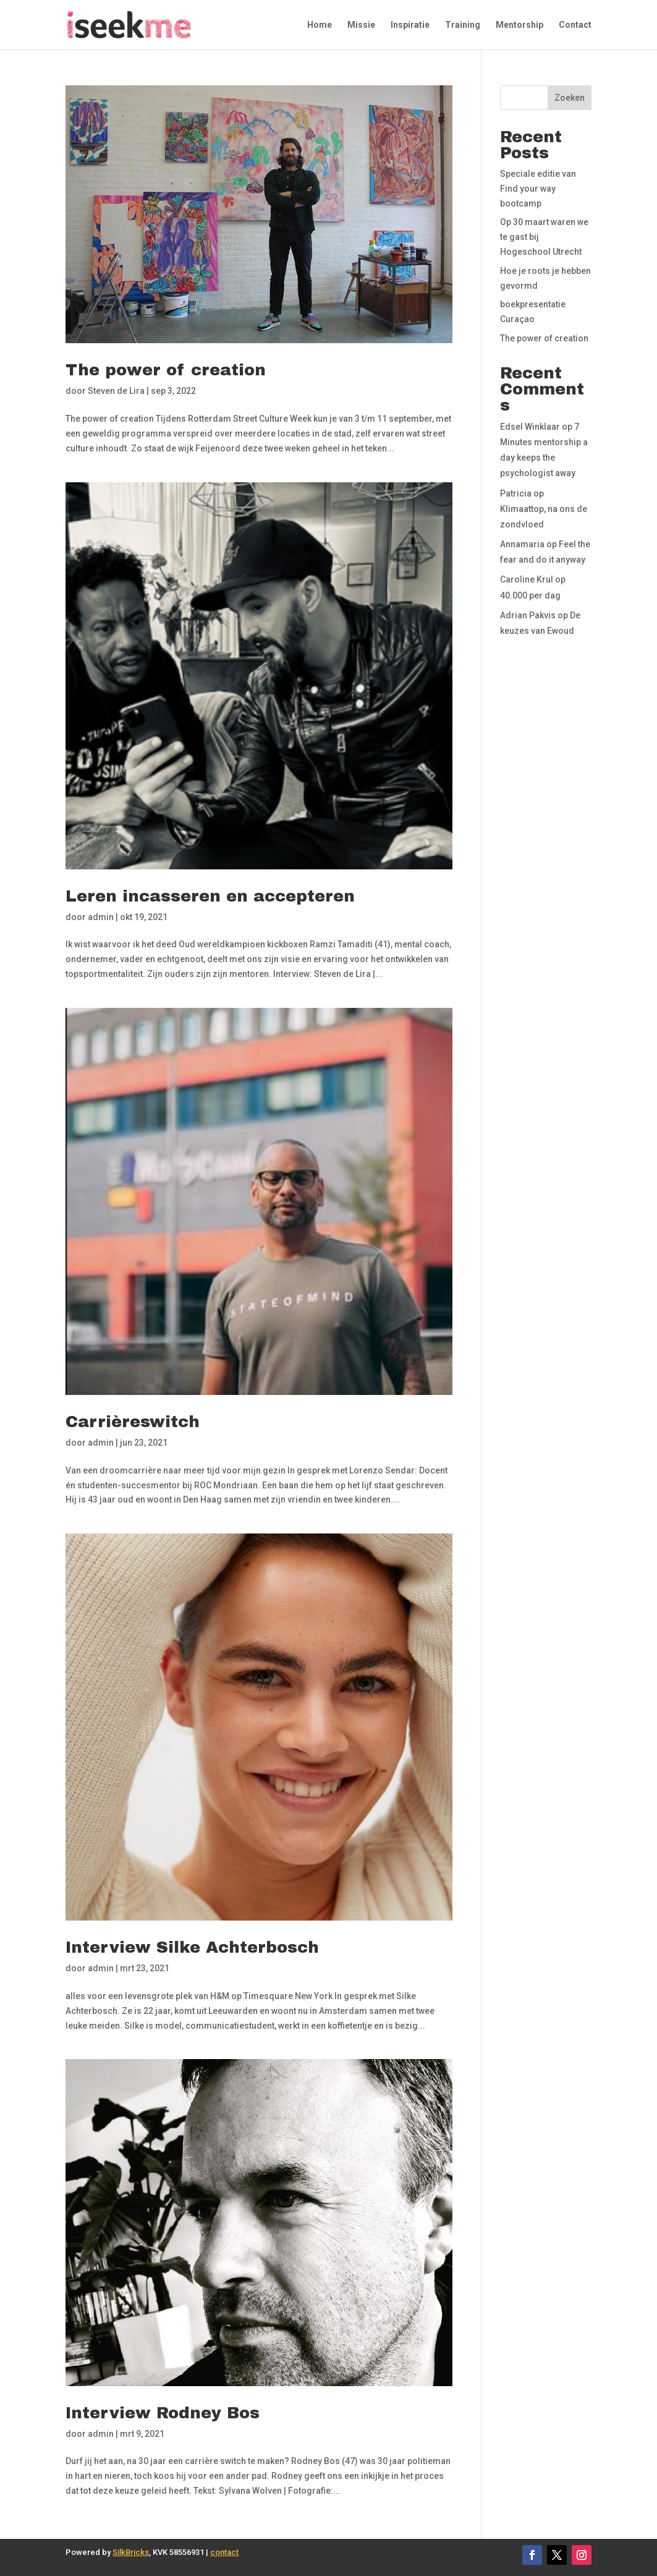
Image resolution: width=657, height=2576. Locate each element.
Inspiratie (410, 25)
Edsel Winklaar (530, 427)
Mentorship (519, 25)
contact (224, 2552)
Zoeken (569, 98)
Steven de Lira (116, 391)
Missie (361, 25)
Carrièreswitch (133, 1421)
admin (101, 917)
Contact (575, 25)
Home (319, 25)
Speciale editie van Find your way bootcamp (538, 188)
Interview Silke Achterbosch (192, 1947)
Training (462, 25)
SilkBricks (130, 2552)
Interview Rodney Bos (163, 2412)
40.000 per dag (530, 595)
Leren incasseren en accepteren (210, 896)
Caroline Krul (526, 579)
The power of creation (166, 369)
